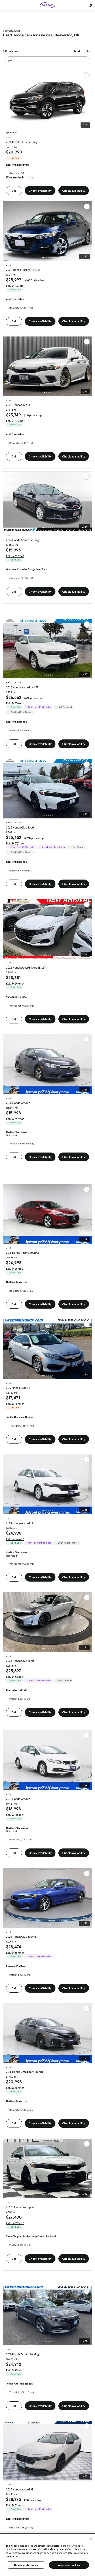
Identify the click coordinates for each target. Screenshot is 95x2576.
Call (14, 190)
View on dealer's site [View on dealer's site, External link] (21, 177)
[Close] (91, 2539)
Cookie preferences (26, 2565)
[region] (47, 2554)
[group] (47, 99)
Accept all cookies (69, 2565)
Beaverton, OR (11, 30)
